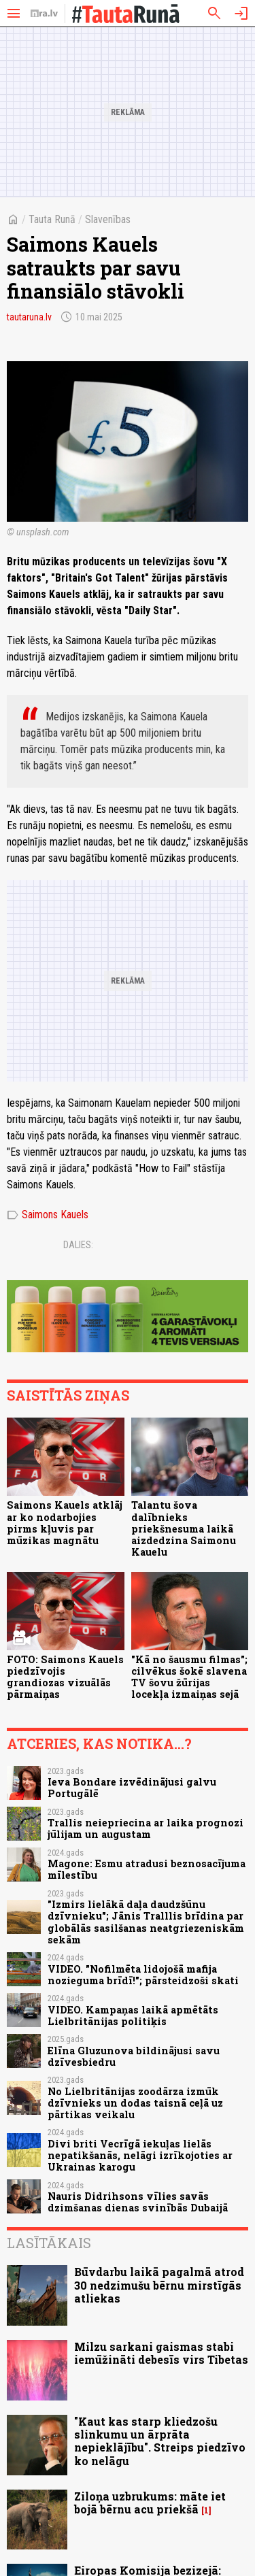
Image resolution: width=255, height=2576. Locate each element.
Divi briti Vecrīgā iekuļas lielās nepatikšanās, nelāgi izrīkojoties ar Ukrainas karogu (140, 2155)
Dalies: (78, 1244)
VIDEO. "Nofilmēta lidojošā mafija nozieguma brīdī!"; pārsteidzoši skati (143, 1974)
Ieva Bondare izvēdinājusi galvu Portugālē (132, 1787)
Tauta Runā (52, 219)
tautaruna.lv (29, 317)
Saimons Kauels (47, 1214)
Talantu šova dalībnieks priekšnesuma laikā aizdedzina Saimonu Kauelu (183, 1528)
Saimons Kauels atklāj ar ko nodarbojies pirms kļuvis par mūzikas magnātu (64, 1523)
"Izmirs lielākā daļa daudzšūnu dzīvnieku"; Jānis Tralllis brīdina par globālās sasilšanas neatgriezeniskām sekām (146, 1922)
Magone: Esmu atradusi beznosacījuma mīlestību (146, 1869)
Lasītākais (49, 2243)
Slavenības (108, 219)
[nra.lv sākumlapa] (44, 14)
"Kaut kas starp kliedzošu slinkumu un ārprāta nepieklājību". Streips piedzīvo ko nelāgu (159, 2441)
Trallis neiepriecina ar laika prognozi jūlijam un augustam (145, 1828)
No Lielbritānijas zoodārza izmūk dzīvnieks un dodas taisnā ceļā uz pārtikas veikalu (135, 2103)
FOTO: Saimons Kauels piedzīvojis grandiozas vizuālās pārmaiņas (65, 1677)
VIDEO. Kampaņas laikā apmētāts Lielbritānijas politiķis (133, 2015)
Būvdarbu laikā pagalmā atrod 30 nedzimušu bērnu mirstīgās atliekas (159, 2284)
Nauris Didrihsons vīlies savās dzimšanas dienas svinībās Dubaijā (138, 2202)
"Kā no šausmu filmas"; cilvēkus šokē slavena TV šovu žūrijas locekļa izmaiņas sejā (189, 1677)
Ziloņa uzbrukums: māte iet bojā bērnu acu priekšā (150, 2502)
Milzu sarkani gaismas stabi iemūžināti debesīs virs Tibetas (161, 2352)
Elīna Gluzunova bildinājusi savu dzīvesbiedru (134, 2056)
